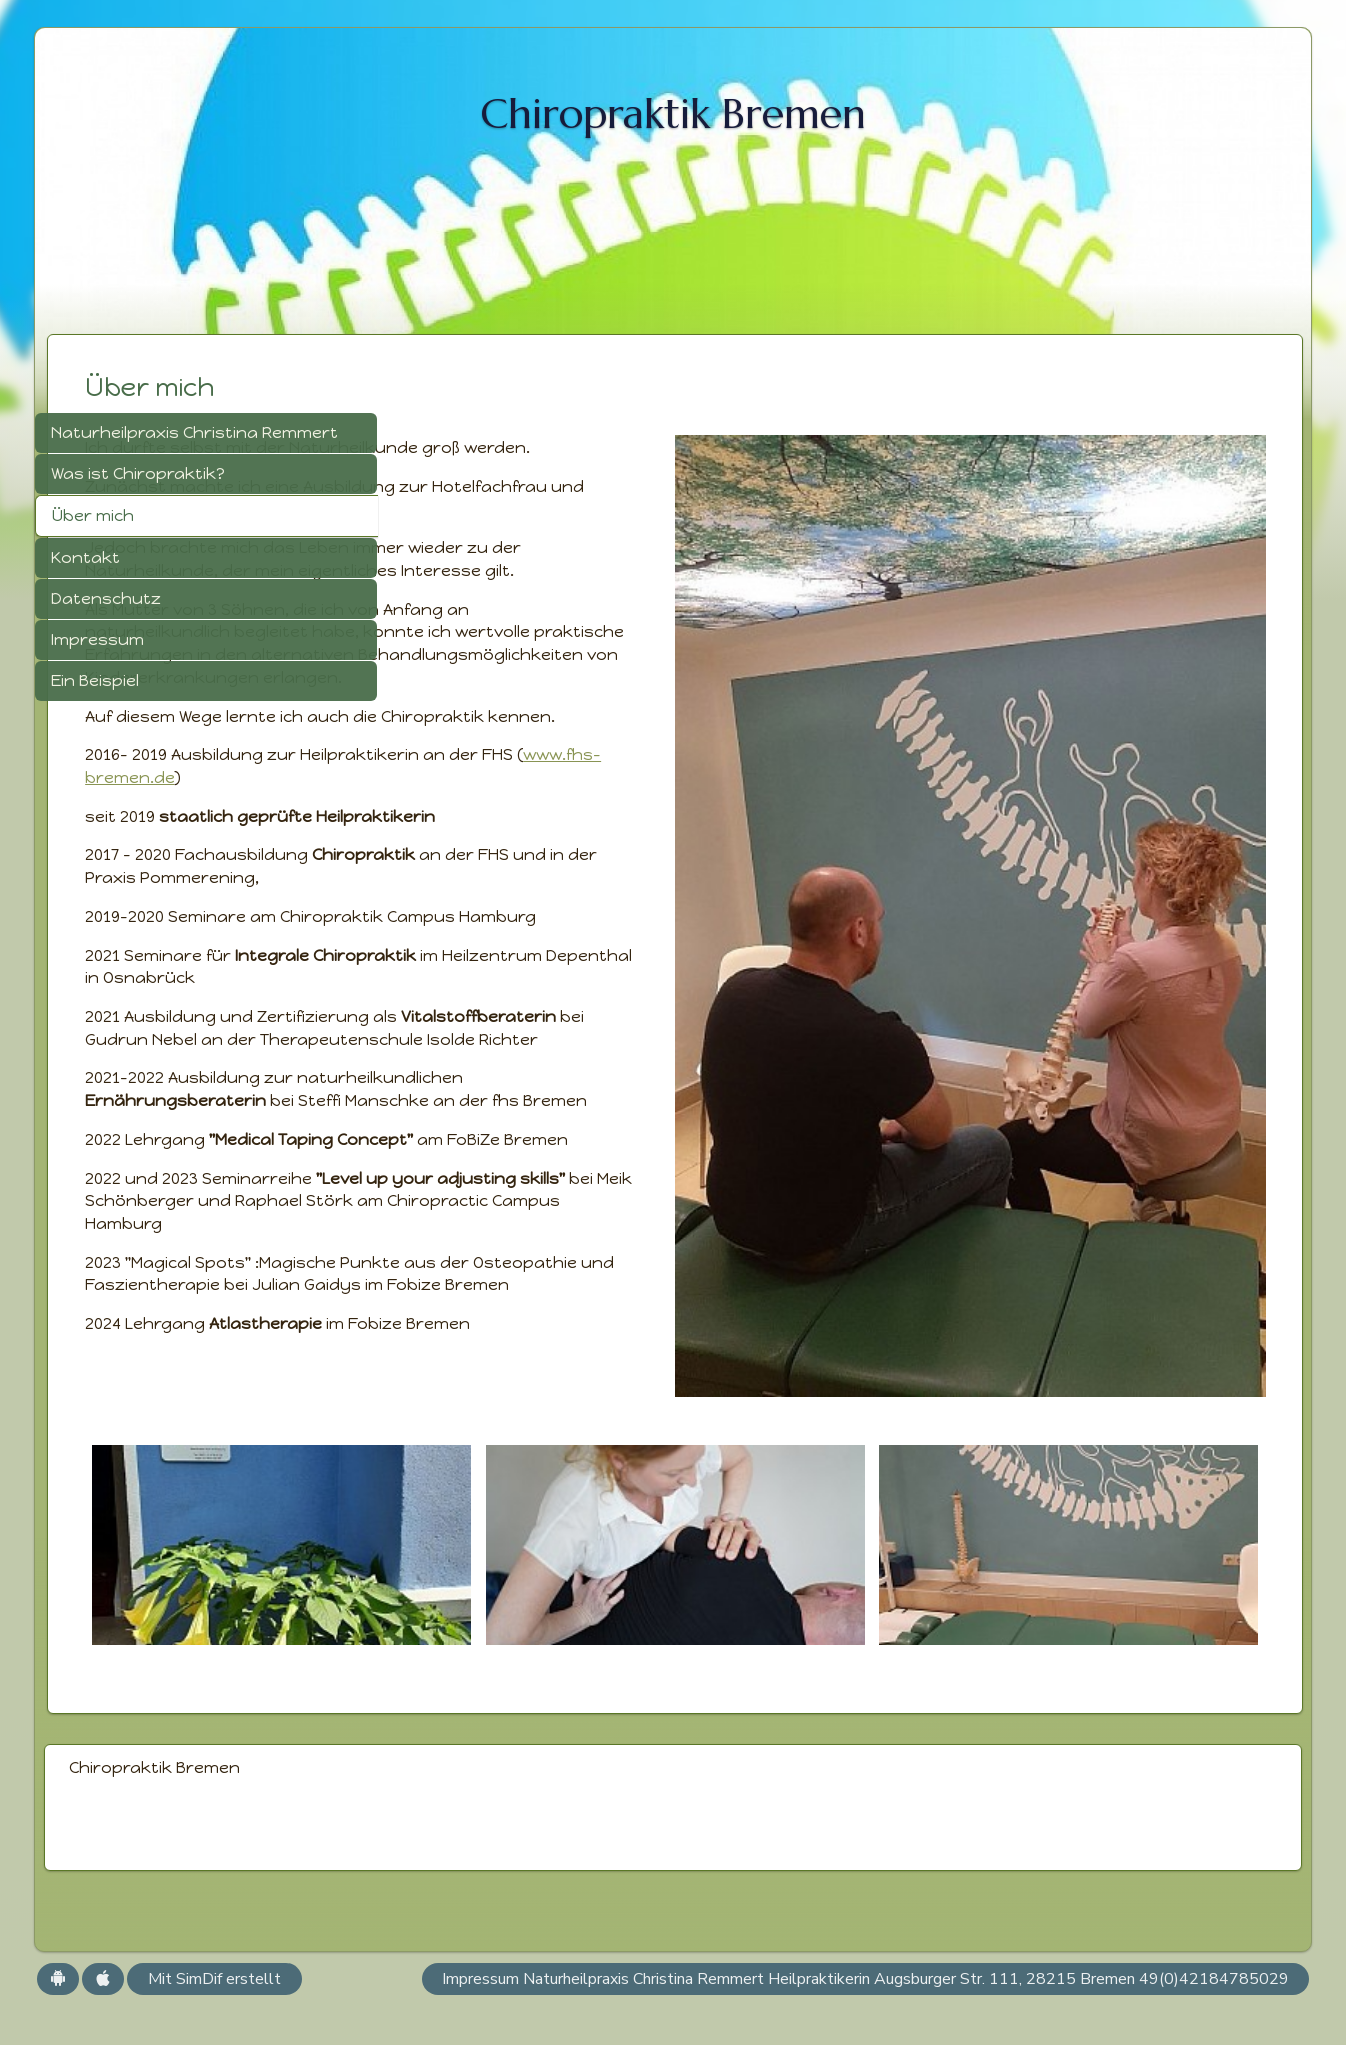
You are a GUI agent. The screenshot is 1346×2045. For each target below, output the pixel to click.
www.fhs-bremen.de (539, 868)
